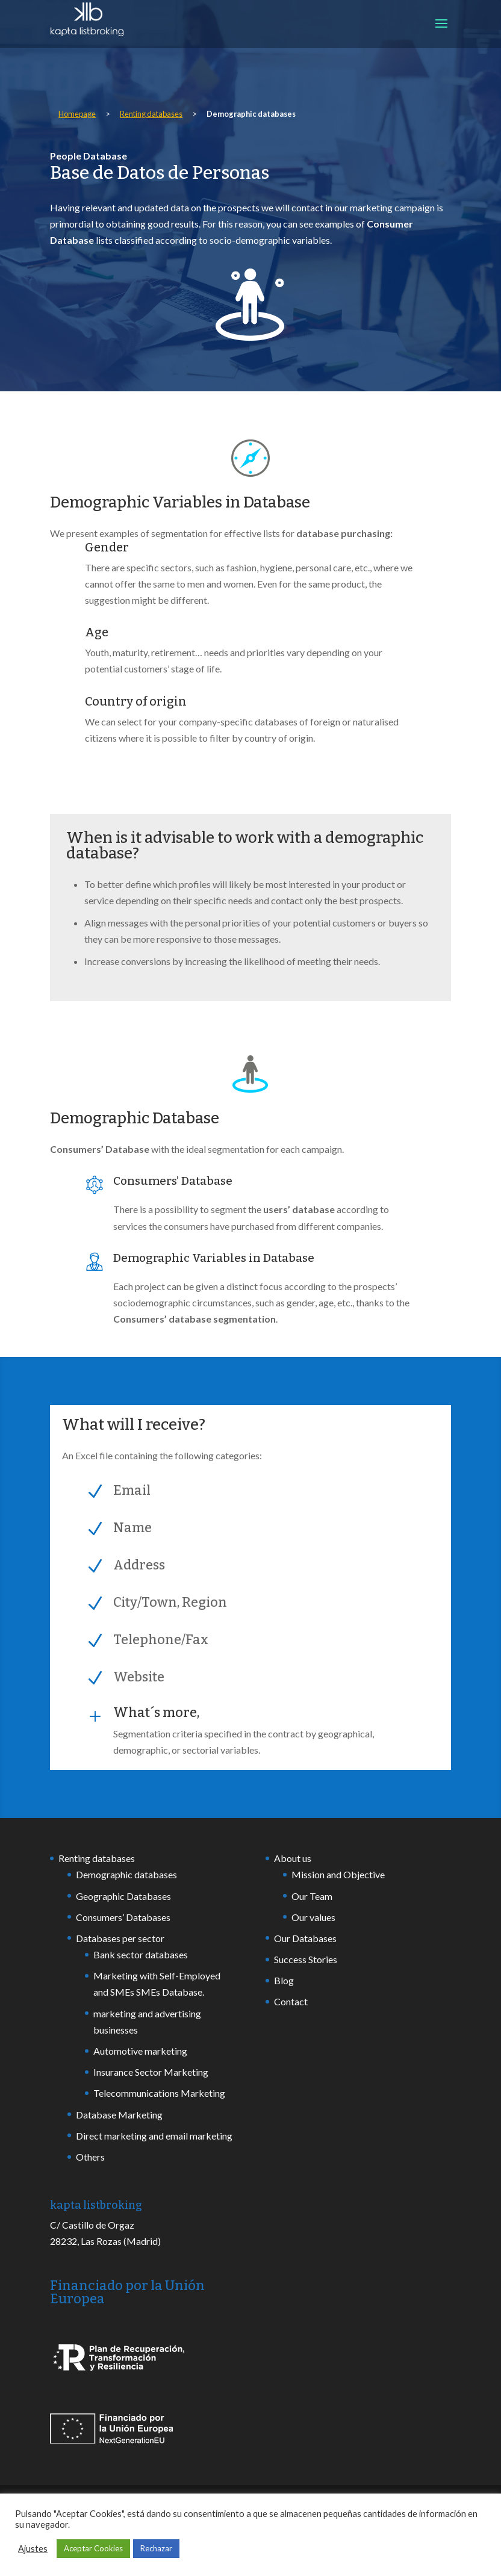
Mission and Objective (338, 1874)
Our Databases (305, 1938)
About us (292, 1858)
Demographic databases (126, 1874)
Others (90, 2156)
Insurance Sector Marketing (150, 2072)
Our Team (311, 1896)
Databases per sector (120, 1938)
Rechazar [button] (156, 2548)
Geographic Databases (123, 1896)
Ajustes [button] (33, 2548)
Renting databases (151, 114)
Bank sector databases (140, 1954)
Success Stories (305, 1959)
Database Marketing (119, 2114)
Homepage (77, 114)
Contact (291, 2001)
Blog (284, 1980)
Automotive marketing (140, 2050)
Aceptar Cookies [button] (93, 2548)
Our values (313, 1917)
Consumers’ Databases (123, 1917)
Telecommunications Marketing (159, 2093)
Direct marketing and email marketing (154, 2135)
